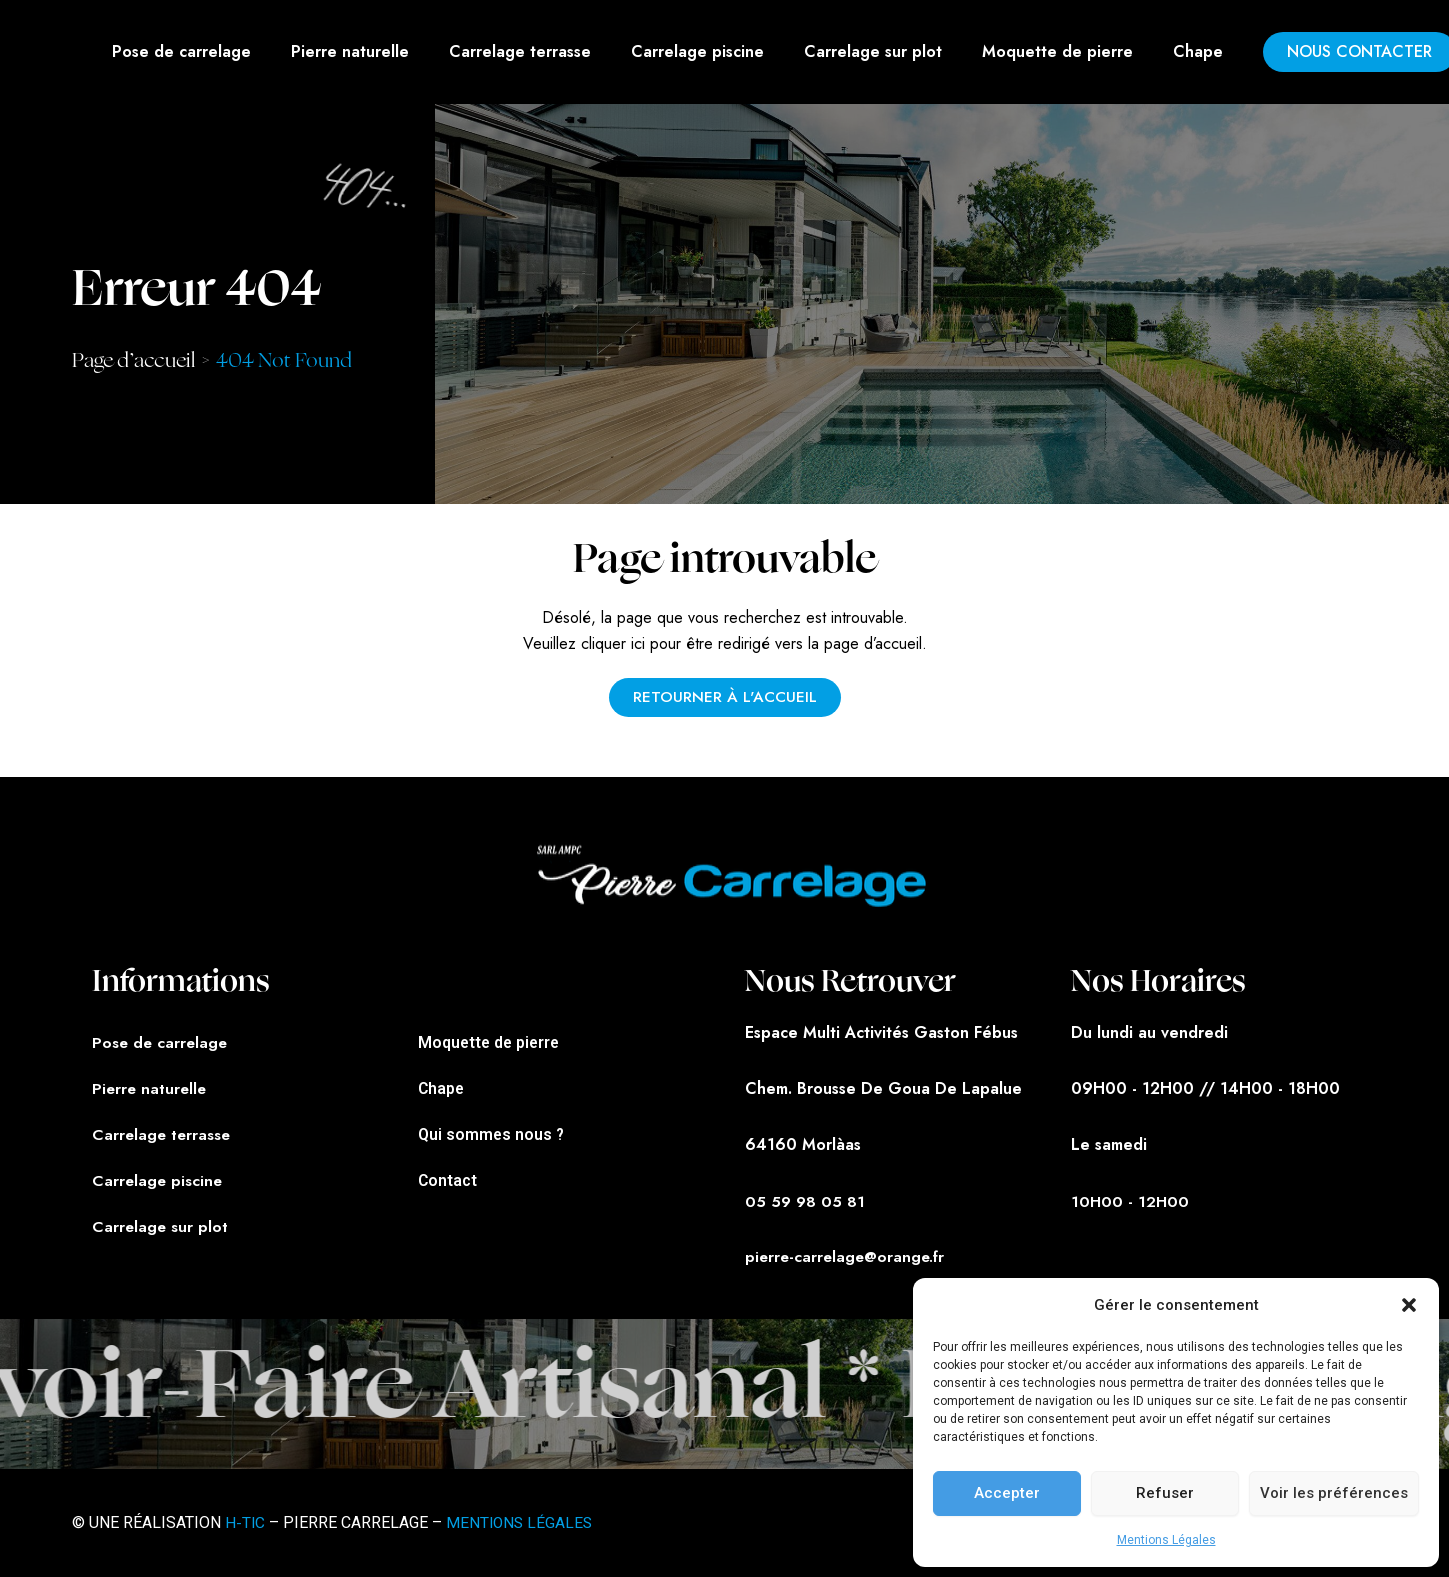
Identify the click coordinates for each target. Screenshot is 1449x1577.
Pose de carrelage (181, 51)
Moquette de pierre (1057, 51)
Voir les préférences (1334, 1493)
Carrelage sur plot (873, 51)
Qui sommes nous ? (492, 1132)
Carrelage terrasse (520, 51)
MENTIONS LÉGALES (522, 1522)
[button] (1409, 1305)
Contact (448, 1178)
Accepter (1007, 1493)
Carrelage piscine (697, 51)
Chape (1198, 51)
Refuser (1165, 1493)
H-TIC (245, 1522)
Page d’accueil (133, 360)
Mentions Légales (1166, 1540)
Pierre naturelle (350, 51)
